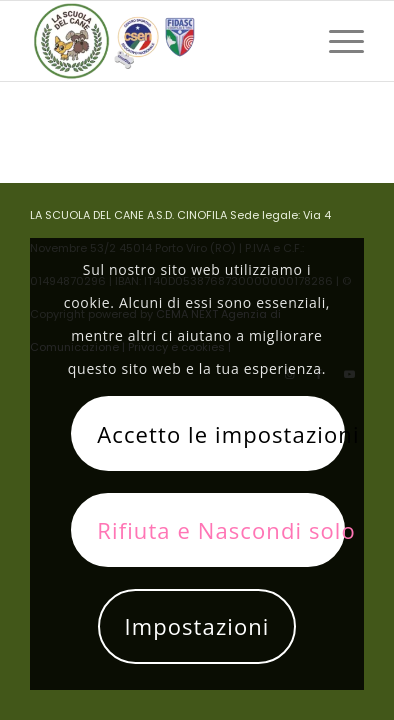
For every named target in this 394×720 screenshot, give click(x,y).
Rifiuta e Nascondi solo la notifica (221, 530)
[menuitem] (336, 41)
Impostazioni (196, 626)
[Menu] (336, 41)
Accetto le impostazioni (221, 434)
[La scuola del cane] (164, 41)
